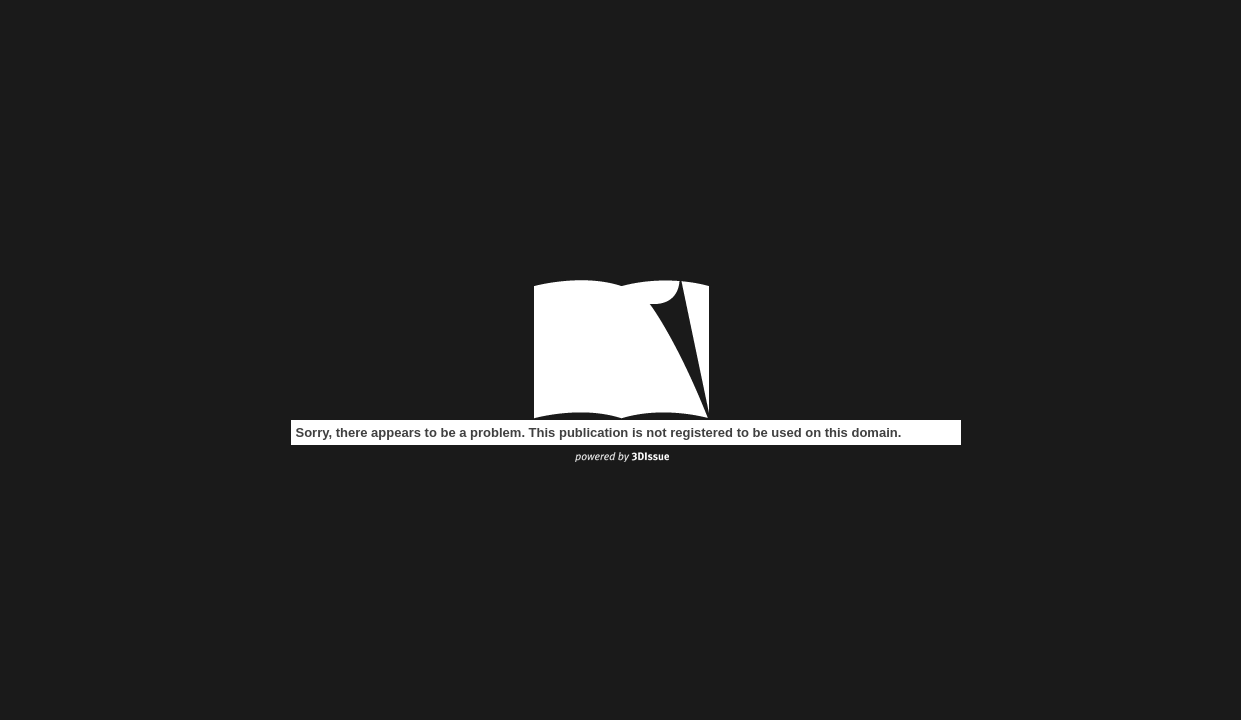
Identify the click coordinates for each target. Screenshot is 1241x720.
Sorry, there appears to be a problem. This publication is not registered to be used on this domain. (599, 432)
